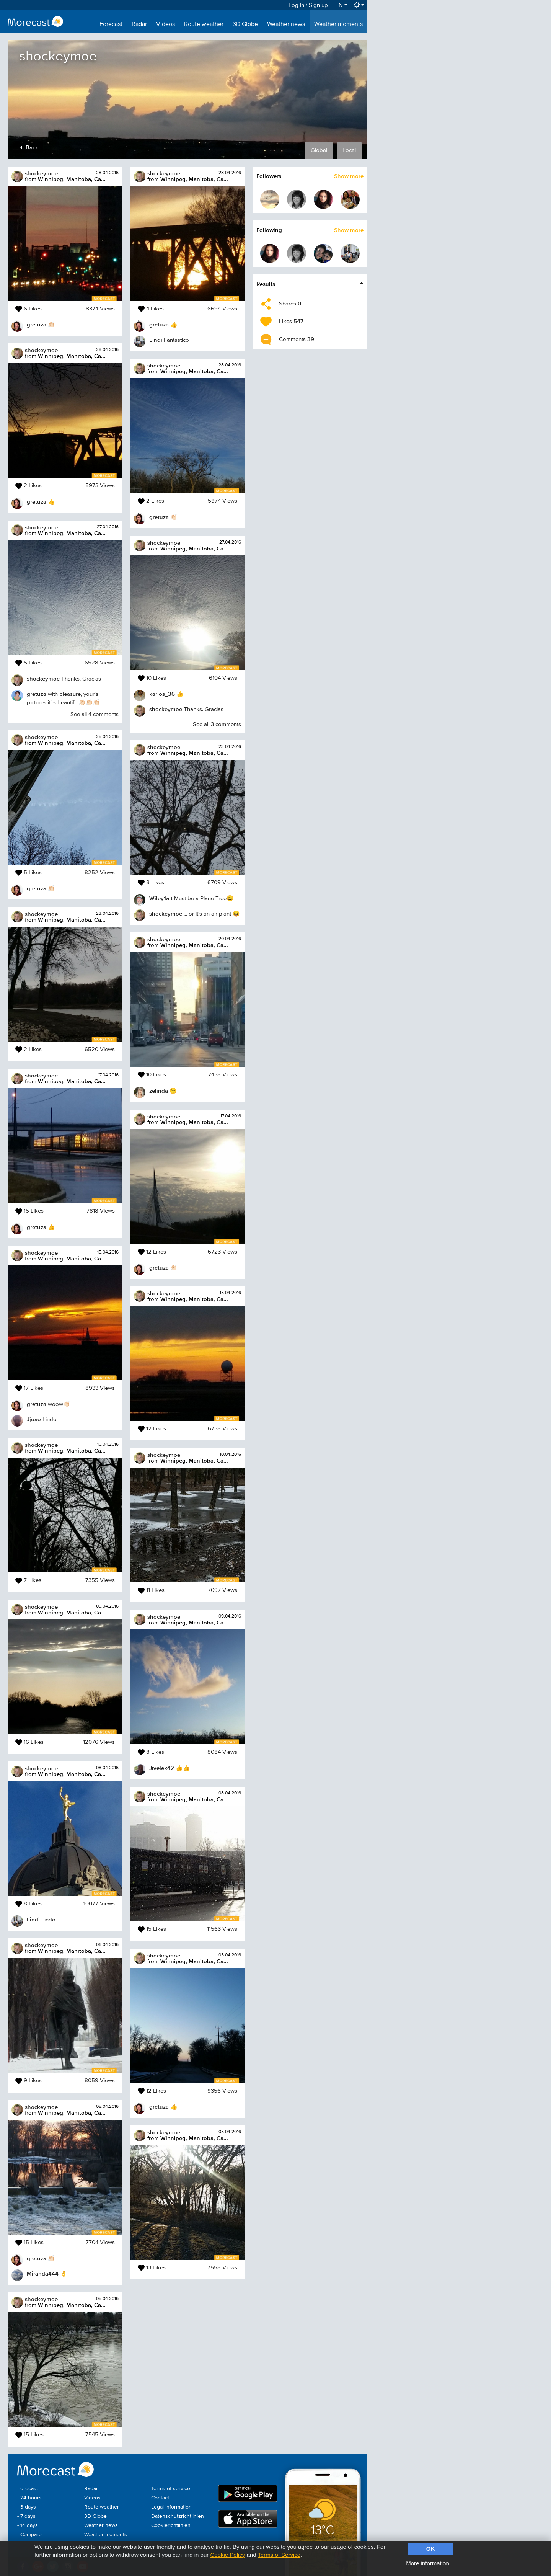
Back (29, 147)
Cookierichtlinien (171, 2525)
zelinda (158, 1090)
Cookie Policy (227, 2555)
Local (349, 150)
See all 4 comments (94, 714)
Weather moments (338, 24)
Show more (349, 176)
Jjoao (34, 1419)
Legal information (171, 2507)
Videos (165, 24)
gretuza (36, 324)
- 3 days (26, 2507)
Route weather (203, 24)
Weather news (286, 24)
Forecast (110, 24)
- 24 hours (29, 2498)
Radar (139, 24)
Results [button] (265, 284)
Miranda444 (43, 2273)
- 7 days (26, 2516)
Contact (160, 2498)
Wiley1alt (161, 898)
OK (430, 2548)
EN (341, 5)
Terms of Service (279, 2555)
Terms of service (170, 2488)
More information (427, 2563)
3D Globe (245, 24)
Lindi (33, 1919)
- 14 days (27, 2525)
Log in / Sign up (308, 5)
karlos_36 (162, 694)
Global (319, 150)
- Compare (29, 2534)
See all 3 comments (217, 724)
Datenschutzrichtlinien (177, 2516)
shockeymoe (41, 173)
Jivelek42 (161, 1768)
